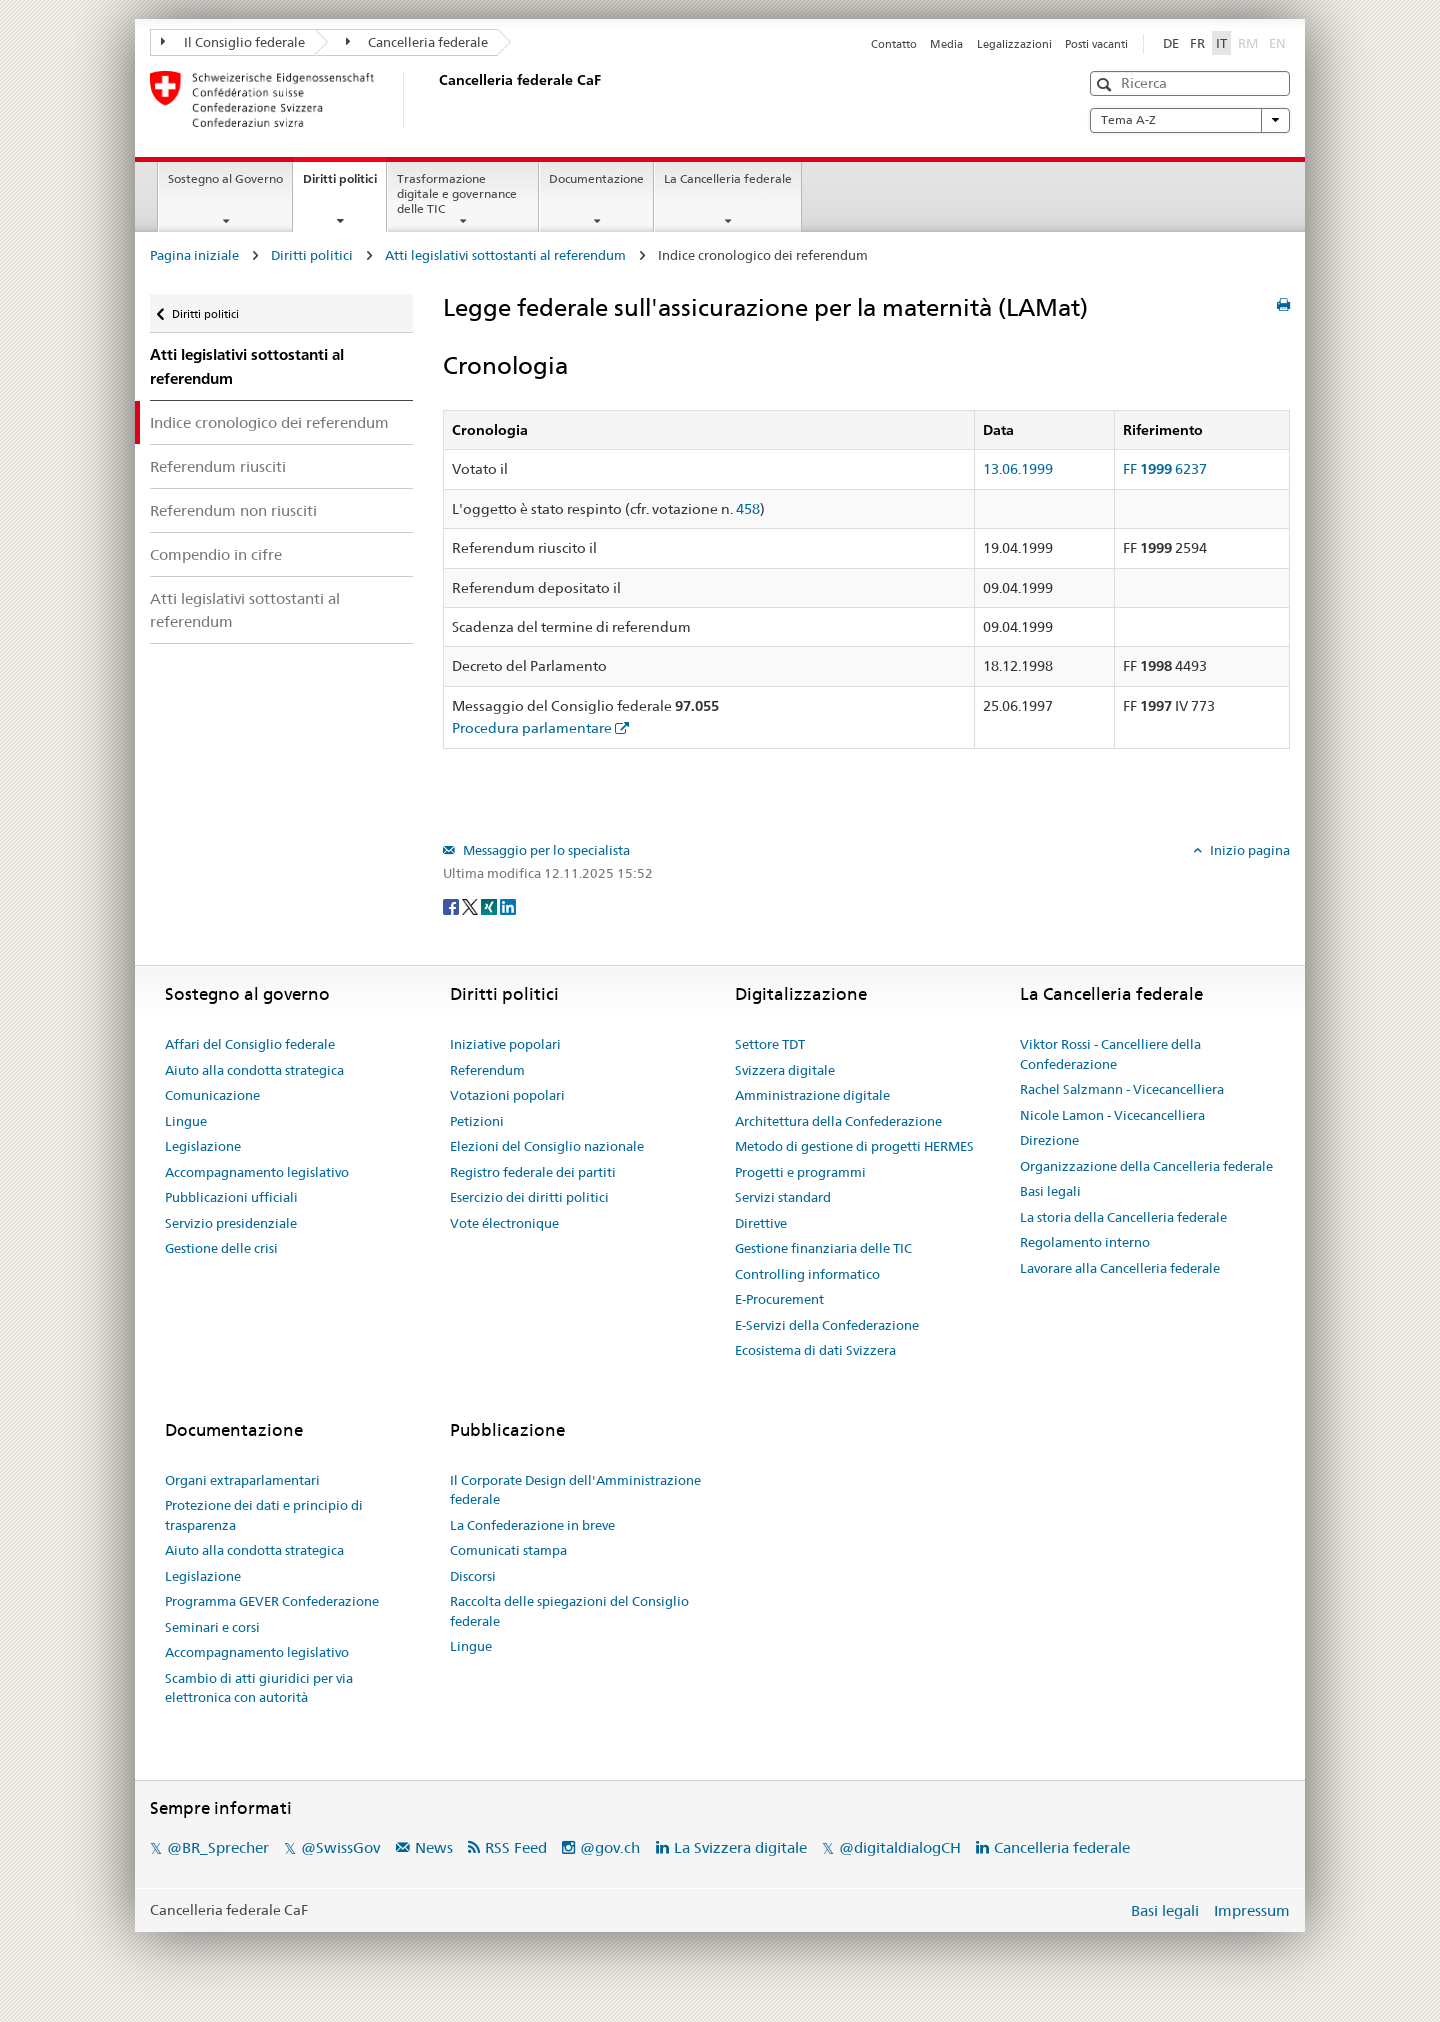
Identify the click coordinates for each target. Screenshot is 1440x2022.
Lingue (186, 1121)
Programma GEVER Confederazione (272, 1601)
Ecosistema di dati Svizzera (815, 1350)
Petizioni (477, 1121)
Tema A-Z (1190, 120)
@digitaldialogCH (900, 1847)
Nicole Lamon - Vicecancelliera (1112, 1115)
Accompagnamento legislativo (257, 1172)
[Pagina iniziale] (435, 99)
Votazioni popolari (507, 1095)
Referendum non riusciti (233, 510)
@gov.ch (610, 1847)
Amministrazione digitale (812, 1095)
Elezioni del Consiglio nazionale (547, 1146)
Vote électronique (504, 1223)
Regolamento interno (1085, 1242)
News (434, 1847)
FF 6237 (1165, 469)
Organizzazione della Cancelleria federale (1146, 1166)
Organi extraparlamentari (242, 1480)
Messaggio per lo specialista (545, 850)
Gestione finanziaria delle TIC (823, 1248)
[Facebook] (452, 906)
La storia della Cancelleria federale (1123, 1217)
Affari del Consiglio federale (250, 1044)
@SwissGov (340, 1847)
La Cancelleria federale (728, 178)
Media (946, 44)
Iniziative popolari (505, 1044)
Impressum (1252, 1910)
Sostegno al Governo (225, 178)
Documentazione (596, 178)
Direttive (761, 1223)
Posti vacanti (1096, 44)
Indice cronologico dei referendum (269, 422)
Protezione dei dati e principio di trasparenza (264, 1515)
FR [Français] (1197, 43)
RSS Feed (516, 1847)
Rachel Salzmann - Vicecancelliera (1122, 1089)
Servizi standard (783, 1197)
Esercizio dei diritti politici (529, 1197)
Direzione (1049, 1140)
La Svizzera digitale (740, 1847)
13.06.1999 (1018, 469)
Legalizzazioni (1014, 44)
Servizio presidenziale (231, 1223)
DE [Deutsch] (1171, 43)
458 (748, 509)
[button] (1106, 84)
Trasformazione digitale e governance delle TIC (457, 193)
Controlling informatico (807, 1274)
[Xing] (490, 906)
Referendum (487, 1070)
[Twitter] (471, 906)
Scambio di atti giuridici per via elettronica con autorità (259, 1688)
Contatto (894, 44)
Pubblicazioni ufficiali (231, 1197)
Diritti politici (344, 185)
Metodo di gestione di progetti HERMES (854, 1146)
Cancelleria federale (417, 42)
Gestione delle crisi (221, 1248)
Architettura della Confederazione (838, 1121)
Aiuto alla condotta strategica (254, 1070)
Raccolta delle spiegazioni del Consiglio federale (569, 1611)
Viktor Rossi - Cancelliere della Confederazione (1110, 1054)
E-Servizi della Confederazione (827, 1325)
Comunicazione (212, 1095)
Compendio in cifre (216, 554)
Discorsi (473, 1576)
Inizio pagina (1248, 850)
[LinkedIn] (508, 906)
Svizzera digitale (785, 1070)
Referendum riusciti (218, 466)
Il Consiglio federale (233, 42)
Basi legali (1050, 1191)
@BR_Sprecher (218, 1847)
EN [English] (1277, 43)
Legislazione (203, 1146)
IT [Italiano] (1221, 43)
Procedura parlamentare (532, 728)
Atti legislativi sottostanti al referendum (505, 255)
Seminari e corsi (212, 1627)
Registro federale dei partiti (533, 1172)
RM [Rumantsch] (1248, 43)
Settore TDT (770, 1044)
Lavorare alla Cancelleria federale (1120, 1268)
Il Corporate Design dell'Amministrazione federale (575, 1490)
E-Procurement (779, 1299)
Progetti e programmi (800, 1172)
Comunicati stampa (508, 1550)
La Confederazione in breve (532, 1525)
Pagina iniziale (194, 255)
